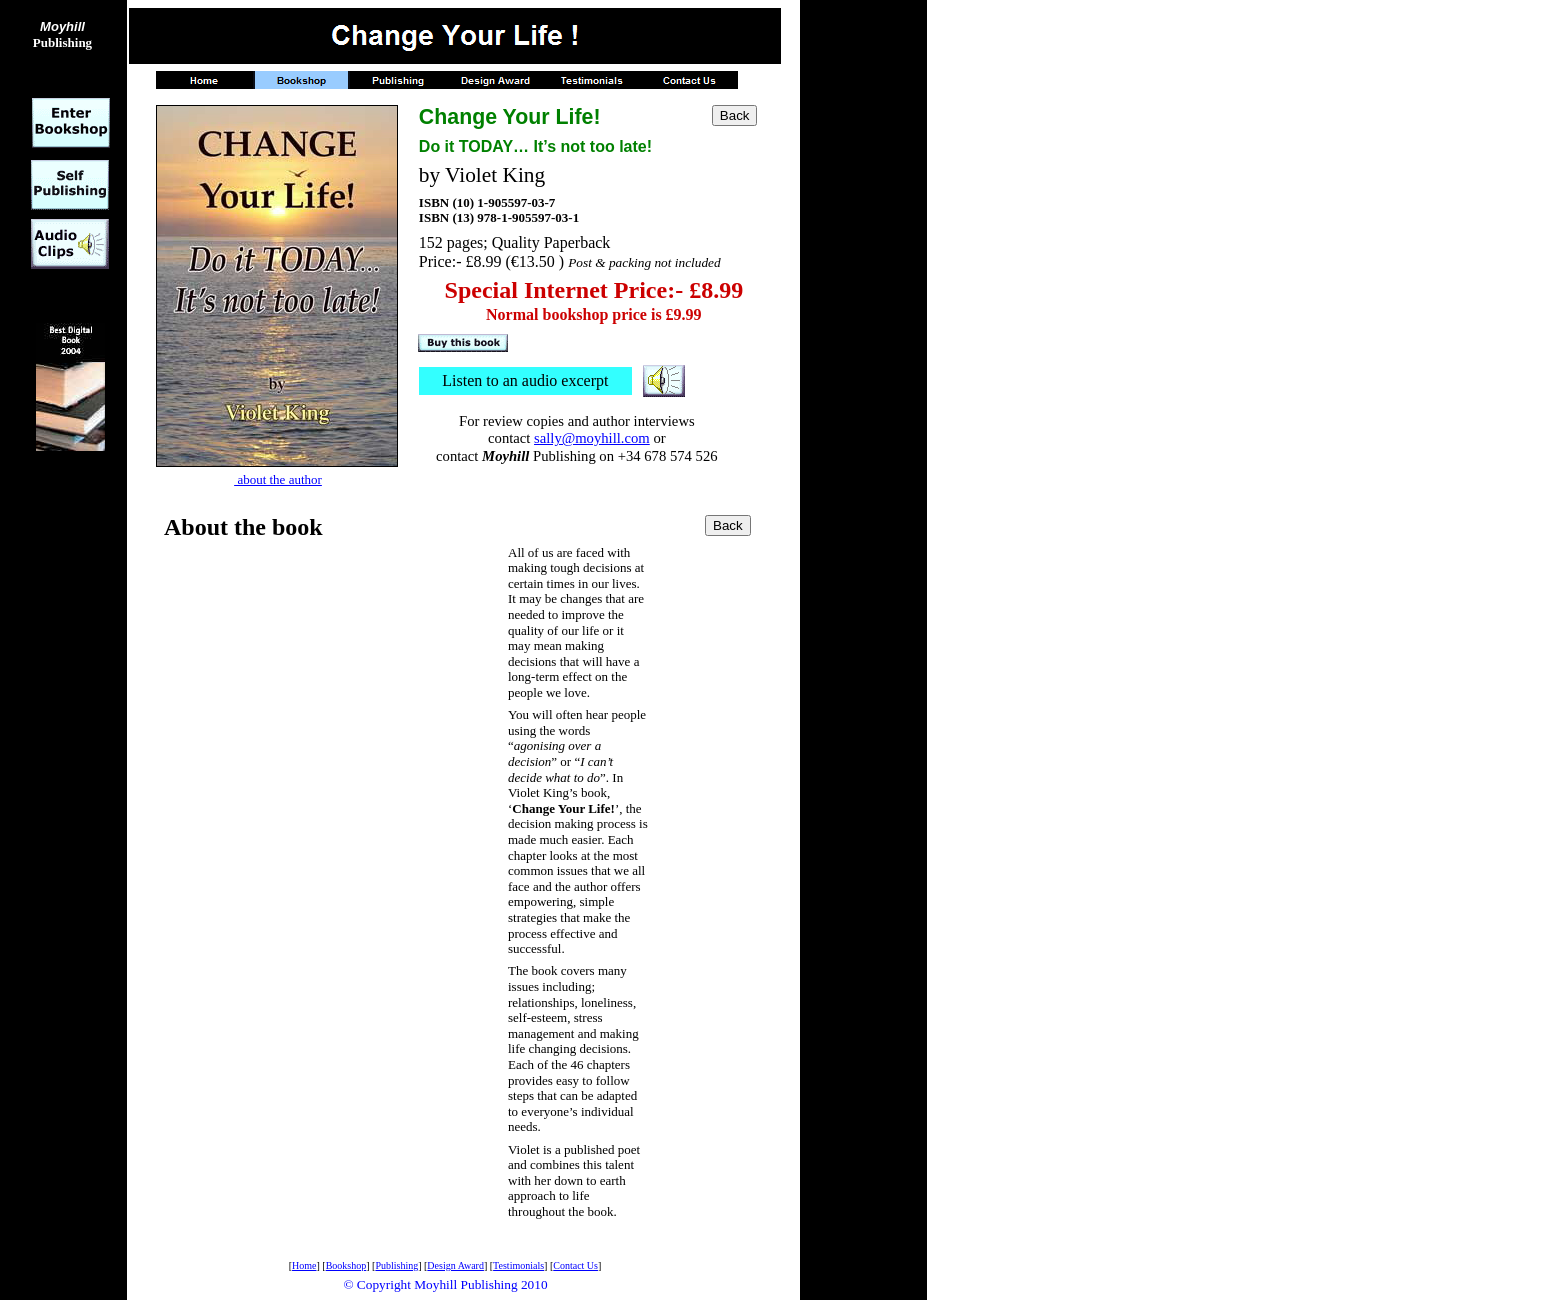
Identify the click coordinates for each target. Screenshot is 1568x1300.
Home (304, 1265)
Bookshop (346, 1265)
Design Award (455, 1265)
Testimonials (518, 1265)
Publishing (62, 34)
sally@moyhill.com (592, 438)
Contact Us (575, 1265)
